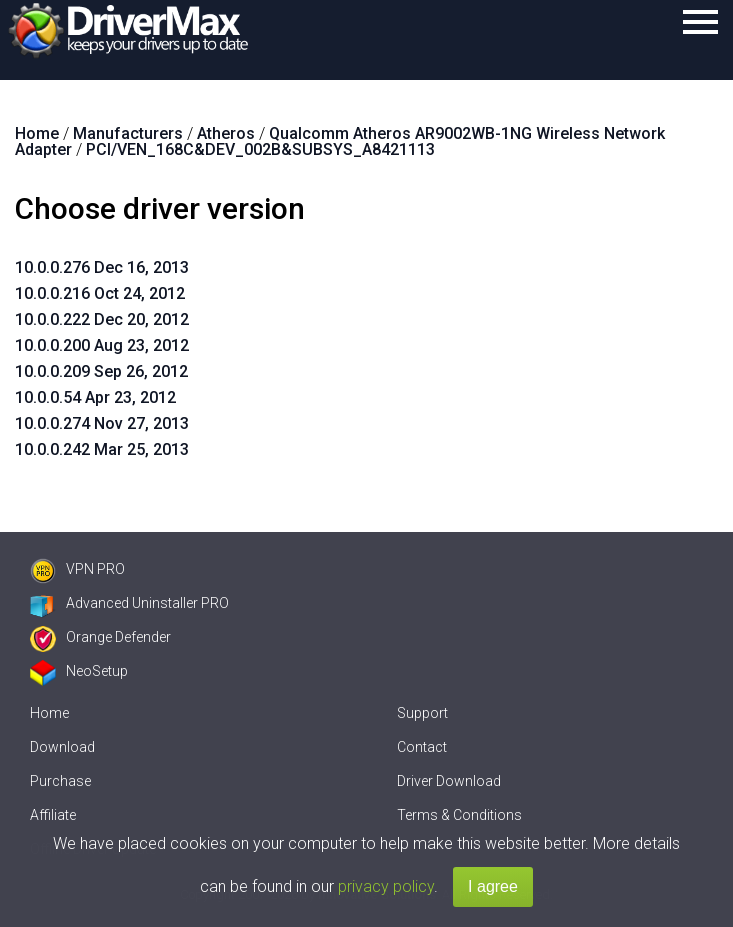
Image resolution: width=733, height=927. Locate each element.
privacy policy (386, 886)
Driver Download (449, 781)
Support (422, 713)
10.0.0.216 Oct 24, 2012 (100, 293)
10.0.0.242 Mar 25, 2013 (102, 449)
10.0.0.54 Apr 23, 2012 (95, 397)
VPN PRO (77, 569)
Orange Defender (100, 637)
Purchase (60, 781)
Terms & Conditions (459, 815)
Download (62, 747)
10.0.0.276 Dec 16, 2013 (102, 267)
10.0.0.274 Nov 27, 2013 (102, 423)
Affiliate (53, 815)
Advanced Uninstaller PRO (129, 603)
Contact (422, 747)
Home (49, 713)
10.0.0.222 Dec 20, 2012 (102, 319)
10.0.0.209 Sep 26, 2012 (101, 371)
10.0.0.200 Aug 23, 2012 (102, 345)
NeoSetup (79, 671)
